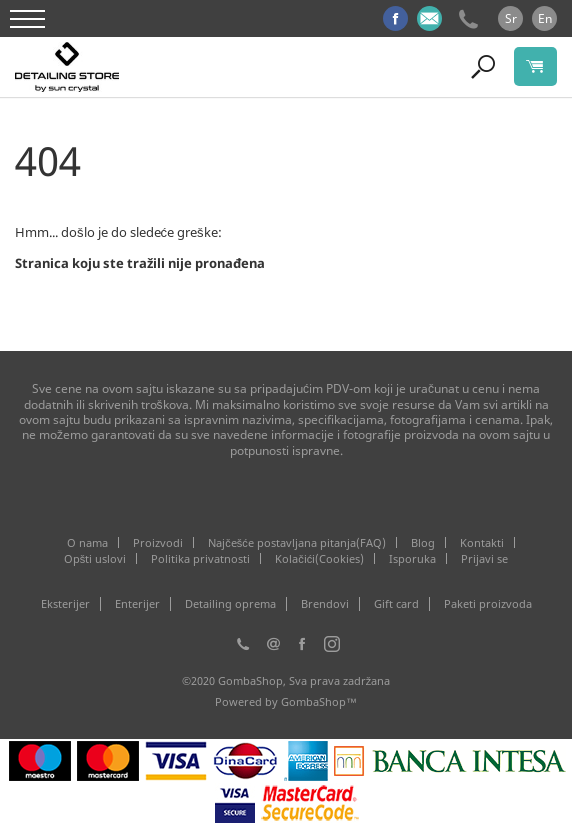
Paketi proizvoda (488, 604)
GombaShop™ (319, 701)
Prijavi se (484, 558)
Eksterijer (65, 604)
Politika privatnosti (200, 558)
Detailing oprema (230, 604)
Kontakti (482, 542)
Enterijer (137, 604)
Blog (423, 542)
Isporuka (412, 558)
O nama (87, 542)
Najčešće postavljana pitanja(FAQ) (297, 542)
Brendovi (325, 604)
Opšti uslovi (95, 558)
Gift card (396, 604)
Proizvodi (158, 542)
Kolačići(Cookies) (319, 558)
